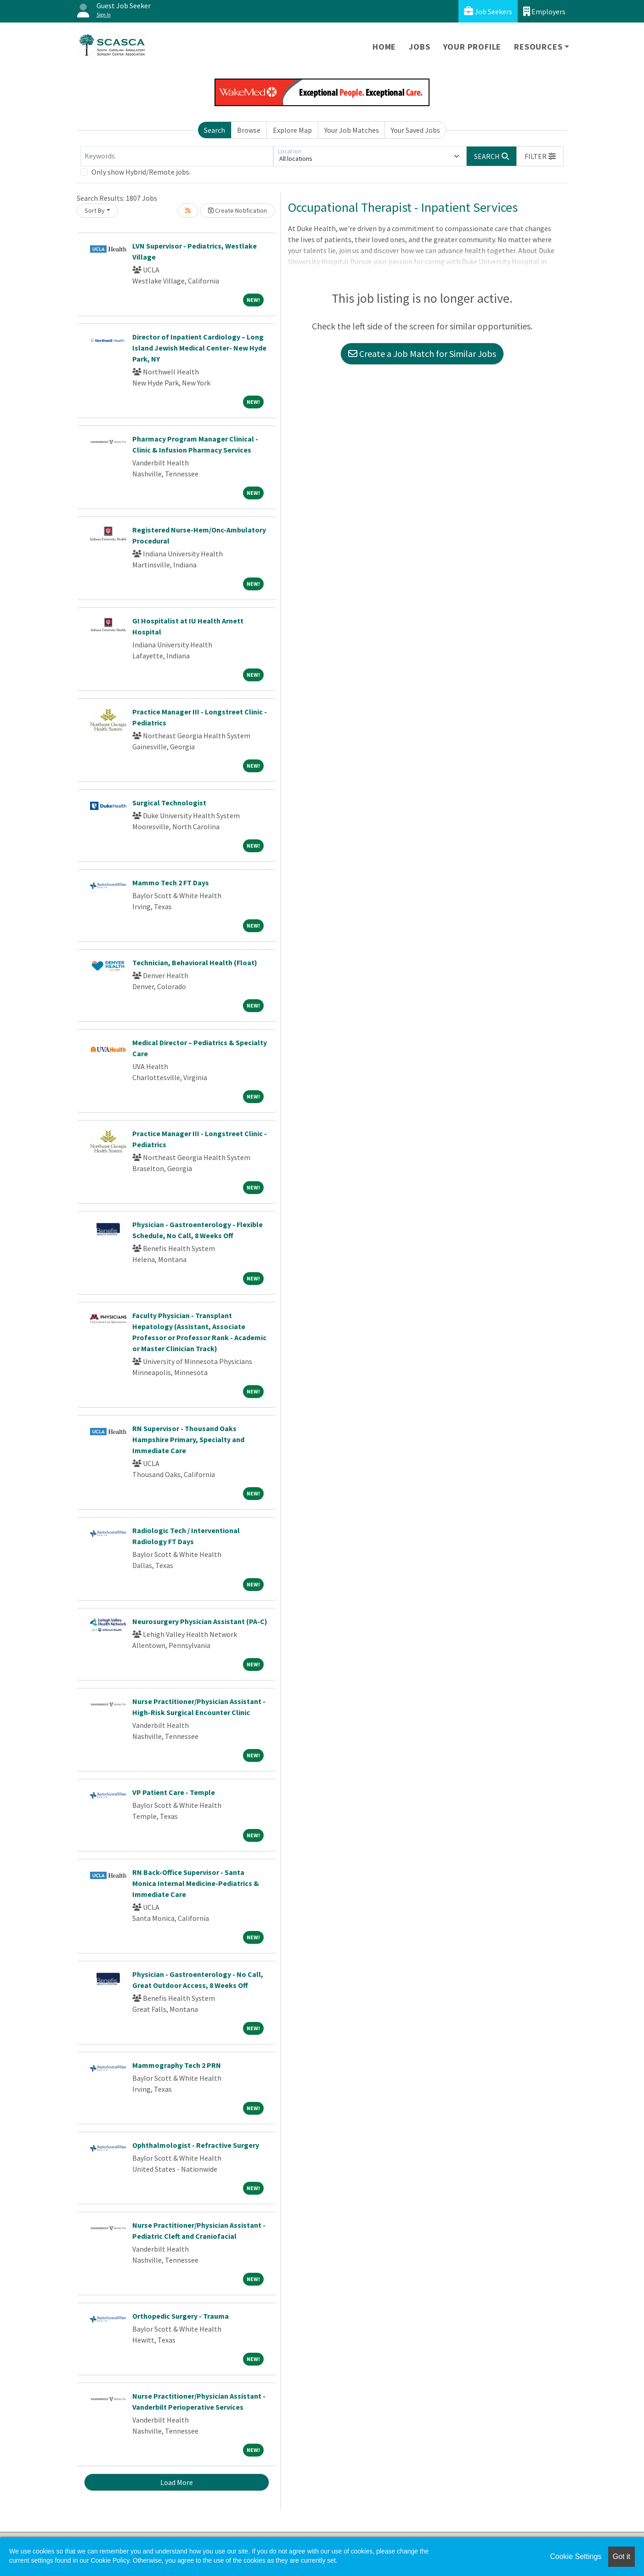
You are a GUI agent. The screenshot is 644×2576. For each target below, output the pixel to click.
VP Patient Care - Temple (173, 1792)
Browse (248, 130)
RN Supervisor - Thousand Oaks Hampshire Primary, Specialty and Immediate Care (188, 1439)
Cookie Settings (575, 2556)
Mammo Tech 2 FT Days (170, 882)
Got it (621, 2556)
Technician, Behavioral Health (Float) (194, 962)
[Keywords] (176, 156)
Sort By (95, 210)
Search (214, 130)
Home (384, 46)
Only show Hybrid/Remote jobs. (141, 171)
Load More (176, 2482)
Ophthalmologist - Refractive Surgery (195, 2145)
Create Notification (237, 210)
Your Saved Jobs (415, 130)
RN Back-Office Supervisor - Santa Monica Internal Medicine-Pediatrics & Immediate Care (195, 1883)
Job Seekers (488, 11)
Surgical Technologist (169, 802)
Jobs (419, 46)
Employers (544, 11)
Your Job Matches (351, 130)
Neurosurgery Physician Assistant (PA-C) (199, 1621)
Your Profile (472, 46)
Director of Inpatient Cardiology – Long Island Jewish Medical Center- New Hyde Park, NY (199, 347)
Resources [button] (538, 46)
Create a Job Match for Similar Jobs (422, 353)
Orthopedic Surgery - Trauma (180, 2316)
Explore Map (292, 130)
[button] (540, 156)
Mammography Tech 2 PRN (176, 2065)
